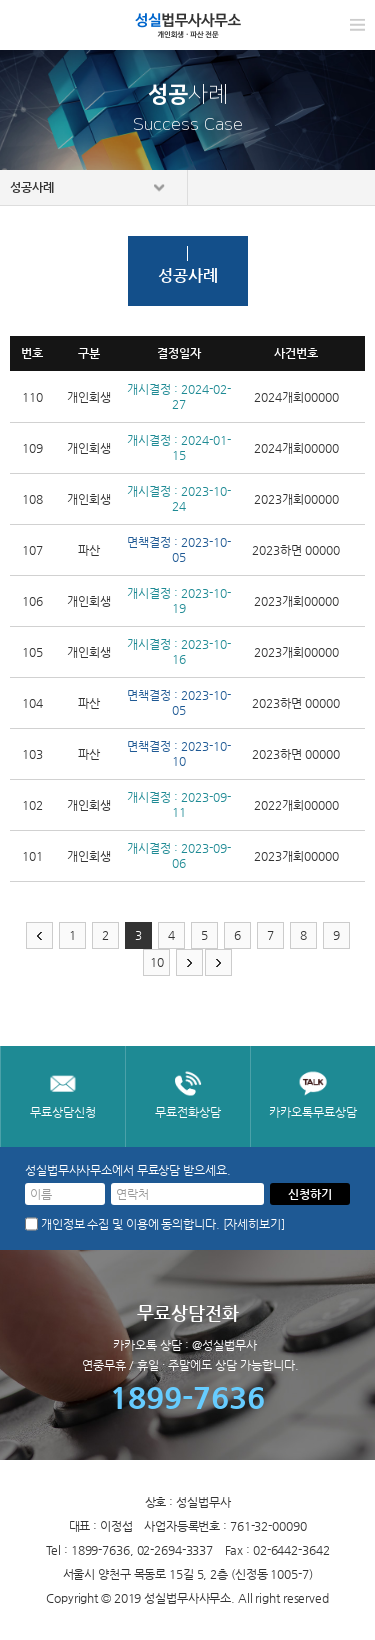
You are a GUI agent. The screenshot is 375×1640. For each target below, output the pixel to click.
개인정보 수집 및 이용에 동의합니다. (130, 1224)
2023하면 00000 (296, 550)
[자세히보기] (254, 1224)
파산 (89, 550)
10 (157, 962)
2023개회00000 (296, 499)
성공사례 (32, 187)
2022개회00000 (296, 805)
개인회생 (89, 397)
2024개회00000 (296, 397)
